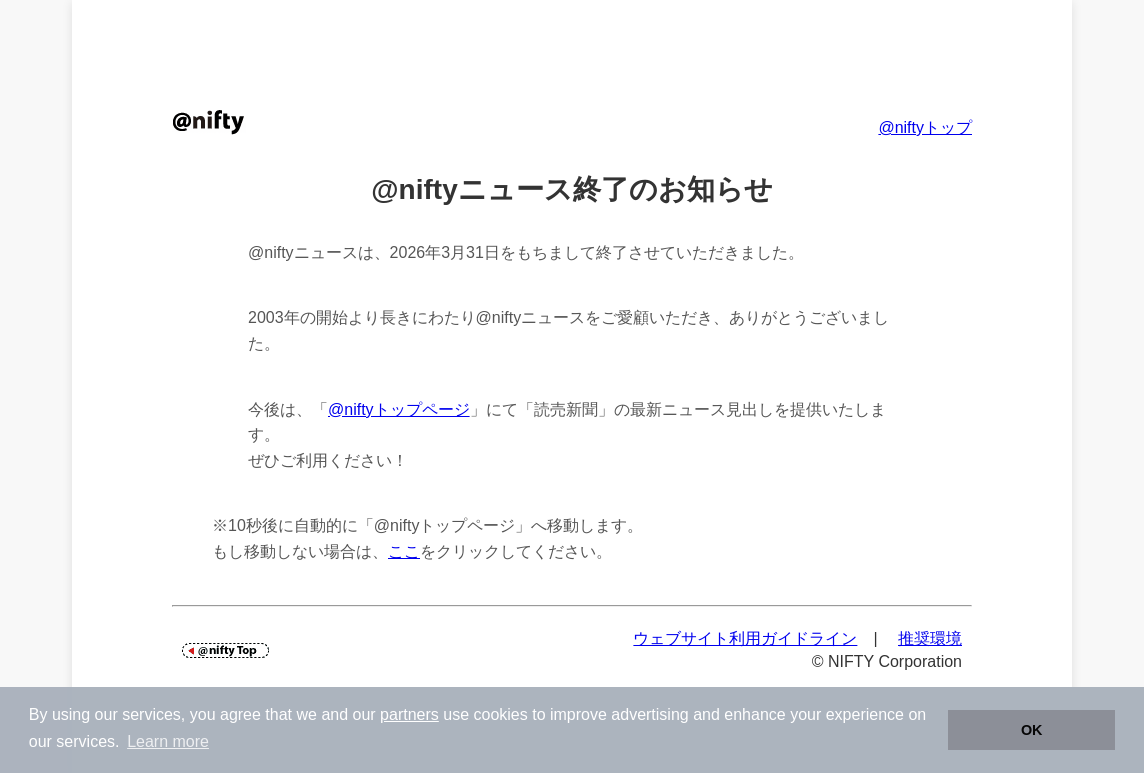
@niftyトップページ (399, 409)
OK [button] (1032, 730)
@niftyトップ (925, 127)
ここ (404, 551)
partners (409, 714)
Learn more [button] (168, 741)
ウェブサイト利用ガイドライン (745, 638)
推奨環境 (930, 638)
